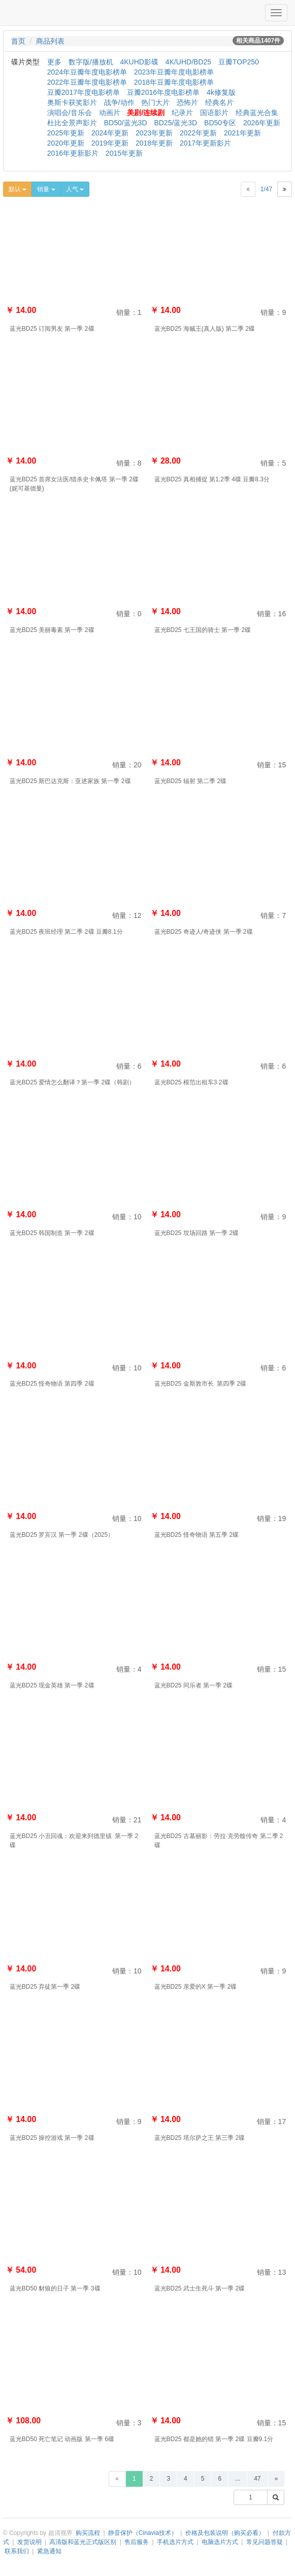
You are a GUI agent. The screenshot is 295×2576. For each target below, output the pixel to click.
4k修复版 (221, 92)
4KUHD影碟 (139, 62)
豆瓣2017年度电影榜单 (83, 92)
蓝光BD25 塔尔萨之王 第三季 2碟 (199, 2137)
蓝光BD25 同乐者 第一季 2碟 (193, 1685)
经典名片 (219, 102)
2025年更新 (65, 133)
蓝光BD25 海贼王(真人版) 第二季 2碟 (204, 328)
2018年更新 (154, 143)
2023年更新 (154, 133)
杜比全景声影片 (72, 123)
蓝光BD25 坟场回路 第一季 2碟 (196, 1233)
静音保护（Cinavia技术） (142, 2532)
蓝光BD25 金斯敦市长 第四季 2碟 (200, 1383)
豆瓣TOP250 (238, 62)
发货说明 (29, 2542)
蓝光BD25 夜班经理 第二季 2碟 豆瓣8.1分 (66, 931)
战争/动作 (119, 102)
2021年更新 (242, 133)
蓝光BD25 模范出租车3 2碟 (191, 1082)
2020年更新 (65, 143)
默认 (17, 189)
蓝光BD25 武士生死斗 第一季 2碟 (199, 2288)
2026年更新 (261, 123)
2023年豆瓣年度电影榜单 (174, 72)
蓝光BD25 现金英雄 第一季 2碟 (52, 1685)
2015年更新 (124, 153)
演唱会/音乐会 (69, 113)
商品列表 (50, 41)
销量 (46, 189)
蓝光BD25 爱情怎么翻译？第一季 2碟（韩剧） (72, 1082)
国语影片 (214, 113)
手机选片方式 (175, 2542)
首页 (18, 41)
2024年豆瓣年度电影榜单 (87, 72)
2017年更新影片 (205, 143)
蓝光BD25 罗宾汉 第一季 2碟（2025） (62, 1534)
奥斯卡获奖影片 (72, 102)
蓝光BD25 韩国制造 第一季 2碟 (52, 1233)
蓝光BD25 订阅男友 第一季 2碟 (52, 328)
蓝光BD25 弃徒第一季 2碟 (45, 1986)
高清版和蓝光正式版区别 (82, 2542)
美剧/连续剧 (146, 113)
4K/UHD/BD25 (188, 62)
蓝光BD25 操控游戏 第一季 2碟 (52, 2137)
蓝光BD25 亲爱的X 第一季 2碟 (195, 1986)
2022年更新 (198, 133)
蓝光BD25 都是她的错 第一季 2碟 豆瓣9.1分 (214, 2439)
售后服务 (136, 2542)
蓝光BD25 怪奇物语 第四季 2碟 (52, 1383)
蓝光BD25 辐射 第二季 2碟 (190, 781)
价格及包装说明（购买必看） (225, 2532)
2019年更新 (109, 143)
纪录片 (182, 113)
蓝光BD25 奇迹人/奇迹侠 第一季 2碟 (203, 931)
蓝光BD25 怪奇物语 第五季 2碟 (196, 1534)
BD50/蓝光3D (125, 123)
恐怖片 (187, 102)
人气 (75, 189)
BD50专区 (220, 123)
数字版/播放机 (91, 62)
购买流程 (88, 2532)
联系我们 (17, 2551)
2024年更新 (109, 133)
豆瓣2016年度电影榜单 (163, 92)
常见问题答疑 (264, 2542)
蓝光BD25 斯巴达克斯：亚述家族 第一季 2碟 (70, 781)
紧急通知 (49, 2551)
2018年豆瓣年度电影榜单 (174, 82)
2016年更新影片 (73, 153)
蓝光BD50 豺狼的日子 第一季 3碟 (55, 2288)
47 (257, 2478)
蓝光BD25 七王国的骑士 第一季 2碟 (202, 629)
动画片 (109, 113)
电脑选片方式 (220, 2542)
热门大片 (155, 102)
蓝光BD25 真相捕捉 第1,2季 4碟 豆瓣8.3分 (212, 479)
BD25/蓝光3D (175, 123)
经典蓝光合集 (257, 113)
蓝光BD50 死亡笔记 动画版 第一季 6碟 (62, 2439)
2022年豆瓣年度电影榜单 (87, 82)
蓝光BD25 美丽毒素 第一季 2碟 (52, 629)
